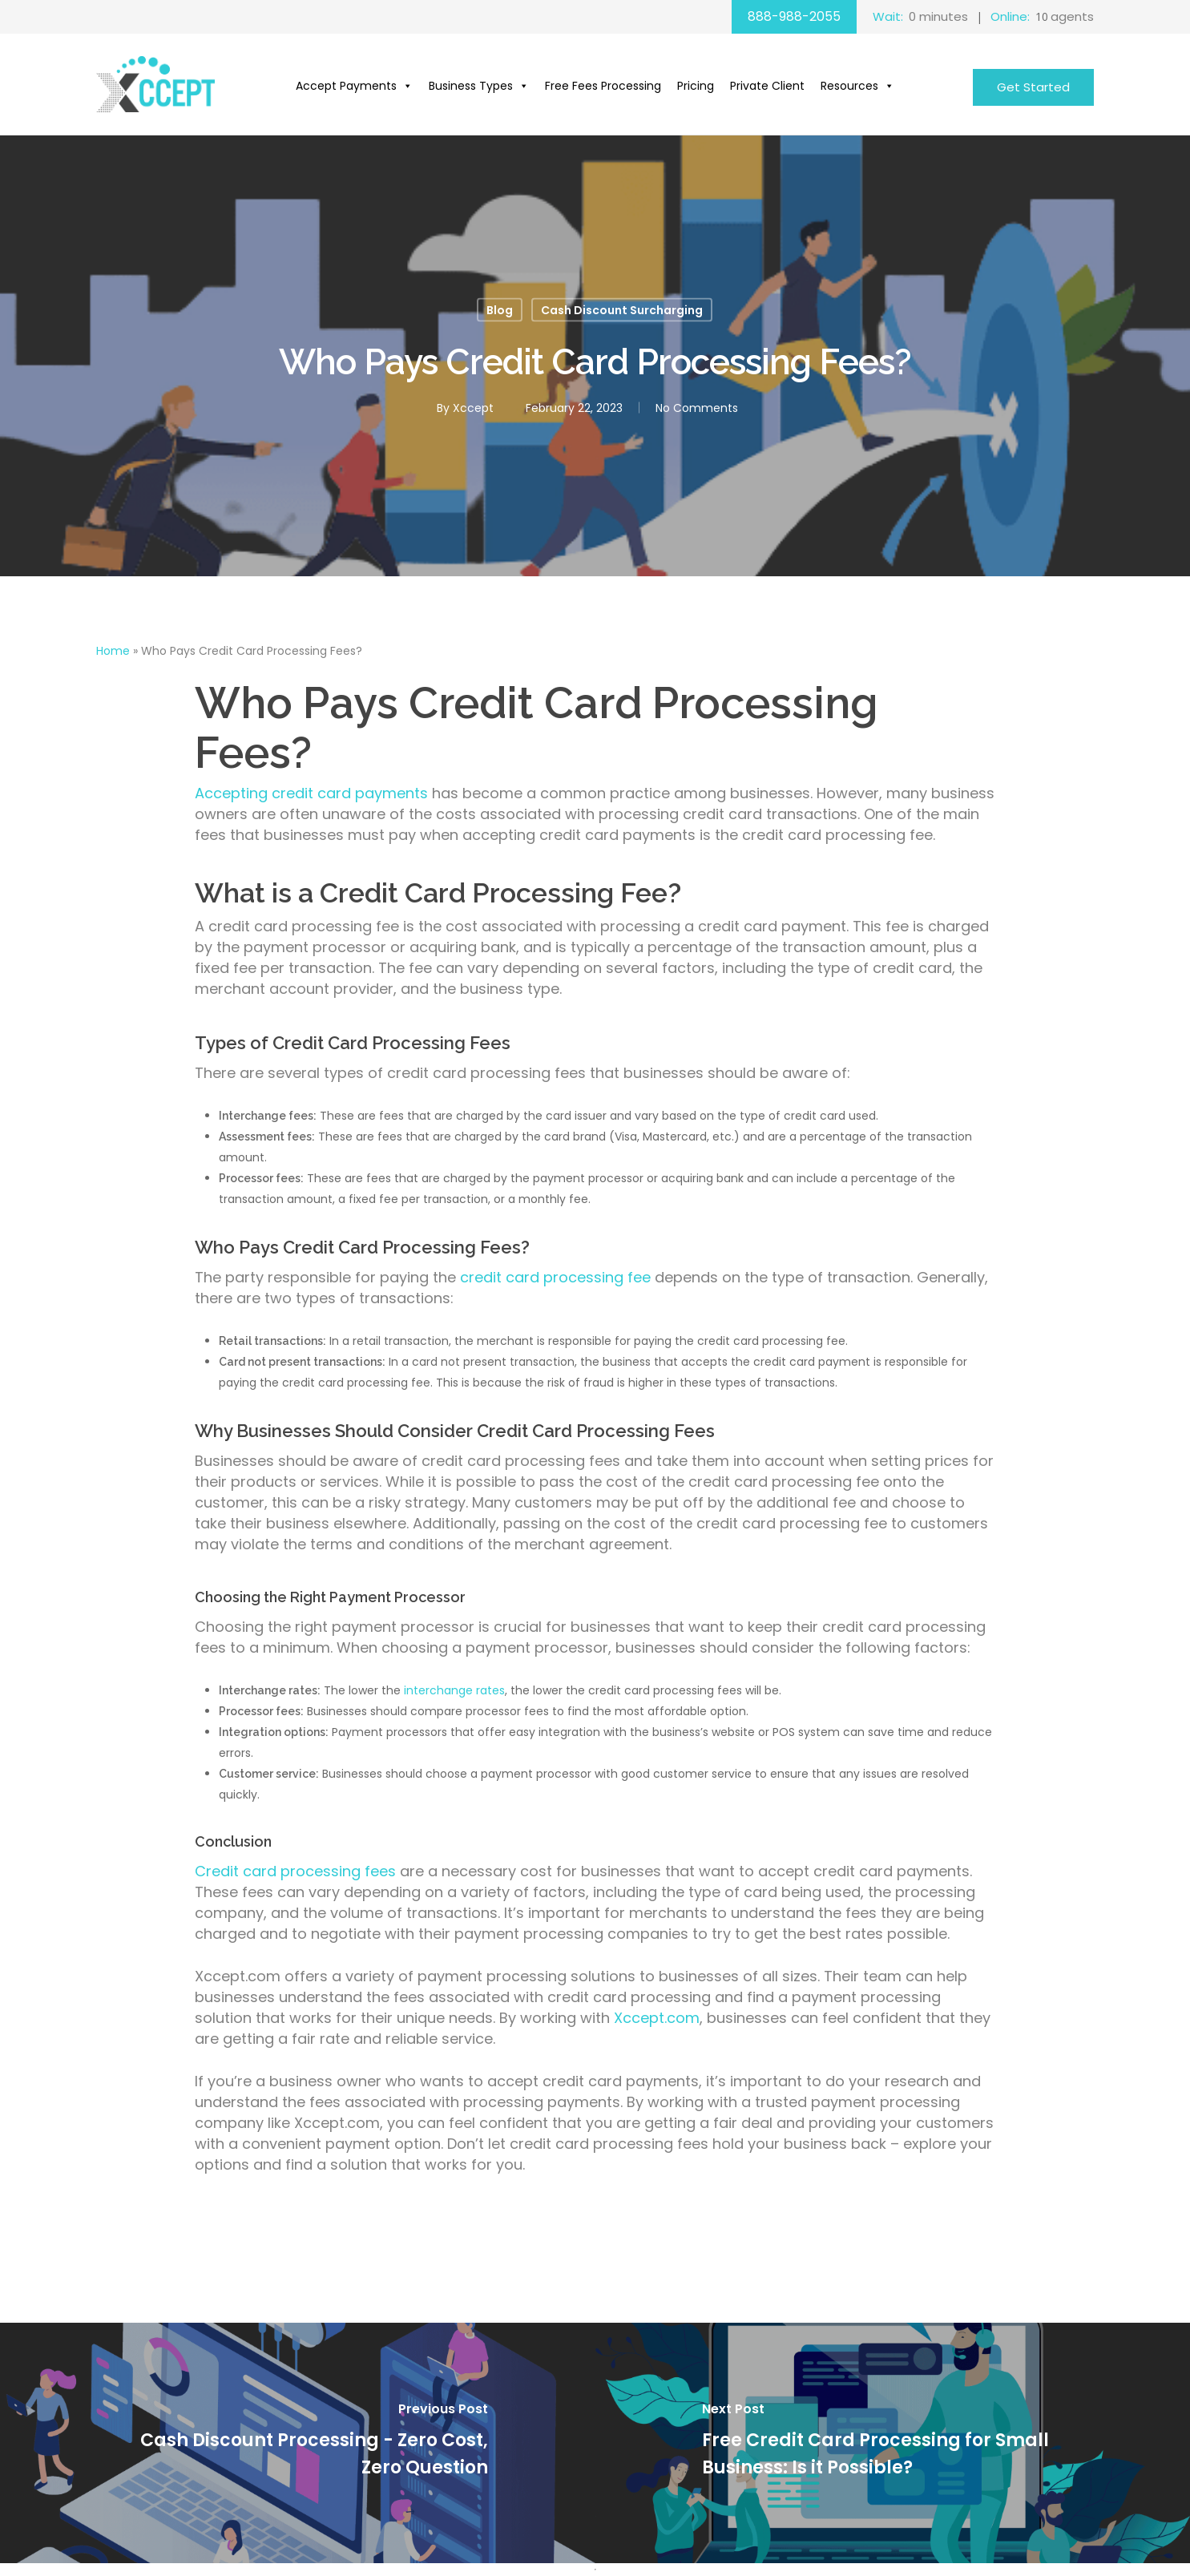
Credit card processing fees (297, 1871)
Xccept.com (657, 2018)
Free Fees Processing (603, 86)
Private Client (767, 86)
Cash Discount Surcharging (622, 310)
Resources (857, 86)
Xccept (473, 408)
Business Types (479, 86)
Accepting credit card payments (311, 793)
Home (113, 651)
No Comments (697, 408)
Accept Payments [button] (354, 86)
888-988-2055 (794, 16)
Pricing (695, 86)
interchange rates (454, 1690)
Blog (499, 310)
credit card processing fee (555, 1277)
